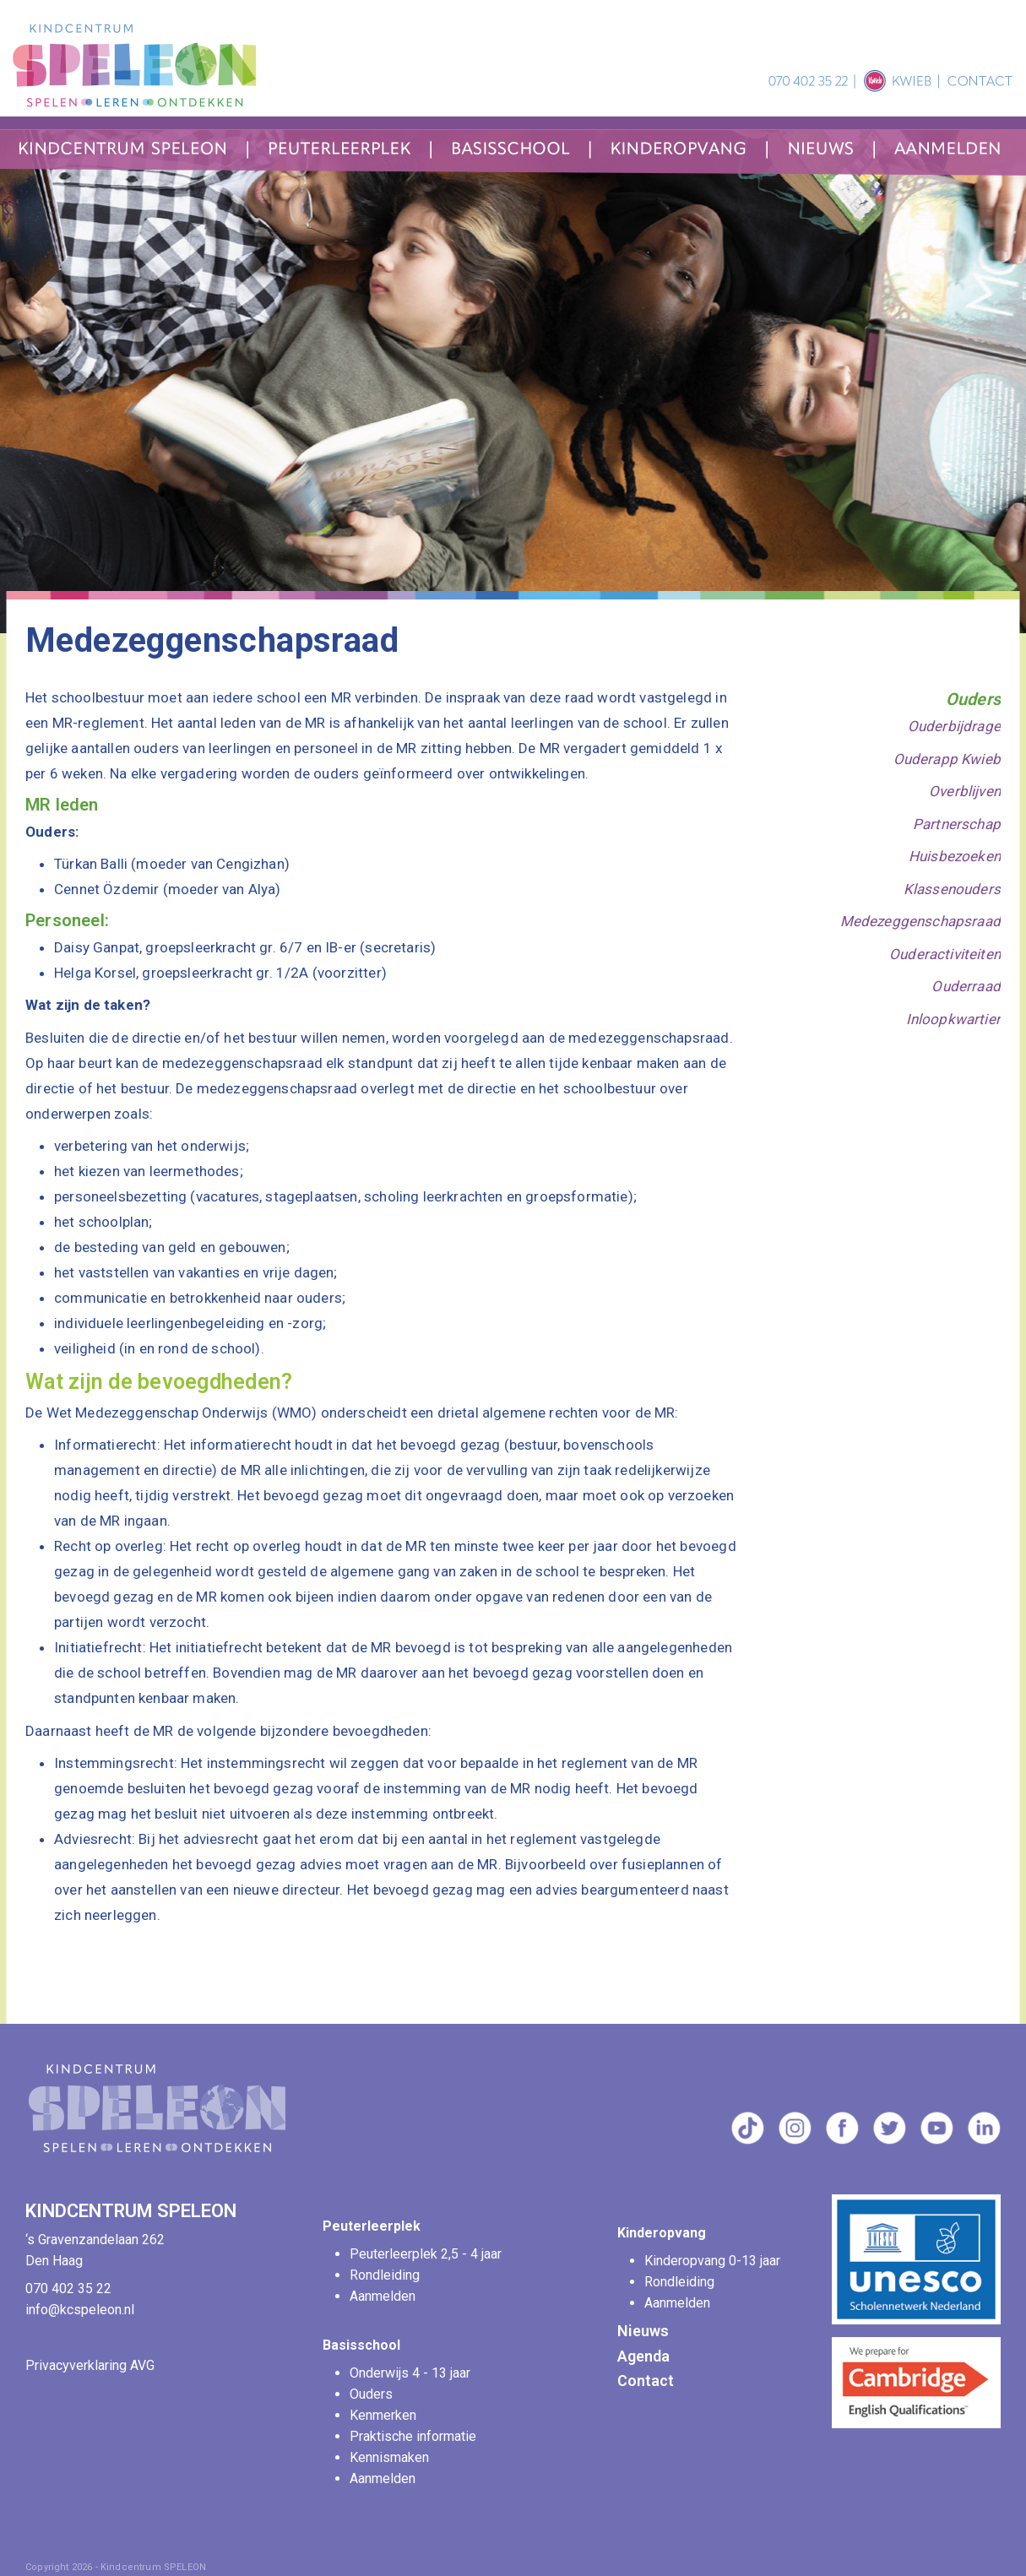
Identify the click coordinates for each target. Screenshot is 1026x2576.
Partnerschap (957, 824)
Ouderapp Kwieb (947, 759)
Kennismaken (389, 2457)
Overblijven (965, 791)
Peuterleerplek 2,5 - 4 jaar (427, 2254)
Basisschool (361, 2345)
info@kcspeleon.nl (79, 2310)
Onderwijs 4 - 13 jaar (412, 2373)
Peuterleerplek (372, 2226)
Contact (645, 2380)
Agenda (643, 2356)
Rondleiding (385, 2275)
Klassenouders (952, 889)
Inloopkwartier (953, 1019)
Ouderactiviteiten (945, 954)
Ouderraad (966, 986)
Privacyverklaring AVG (90, 2365)
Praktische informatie (415, 2436)
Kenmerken (383, 2415)
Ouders (973, 699)
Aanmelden (382, 2296)
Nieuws (643, 2331)
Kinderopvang (661, 2233)
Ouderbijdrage (954, 726)
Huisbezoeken (955, 856)
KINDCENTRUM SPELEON (133, 2210)
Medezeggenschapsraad (920, 921)
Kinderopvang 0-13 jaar (714, 2261)
